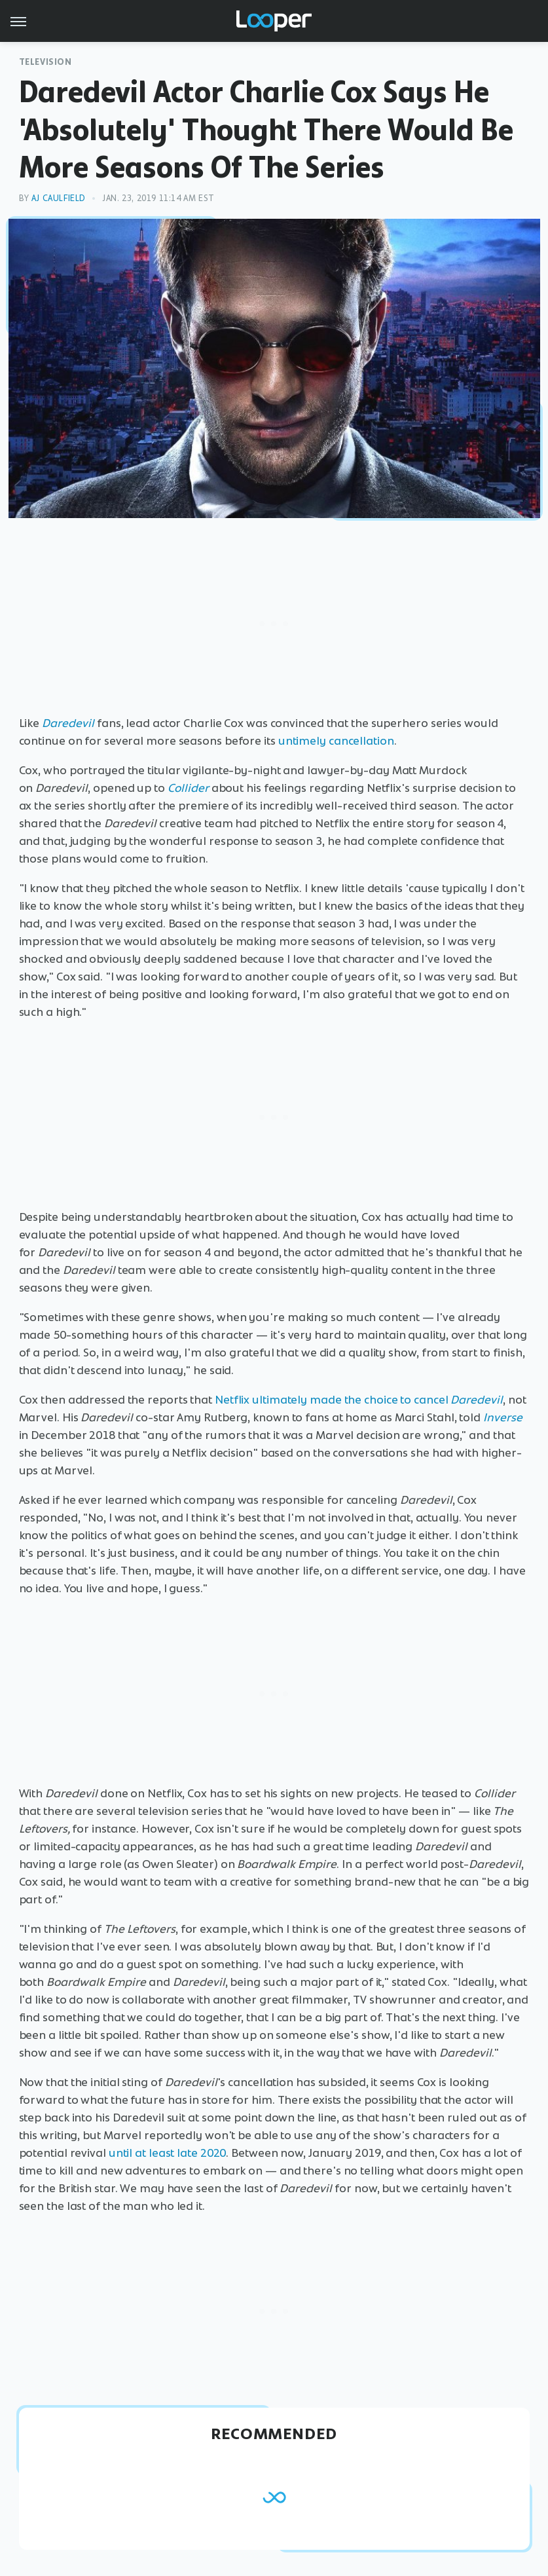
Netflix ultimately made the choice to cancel (359, 1400)
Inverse (502, 1417)
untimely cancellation (336, 741)
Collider (188, 788)
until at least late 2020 (168, 2153)
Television (45, 62)
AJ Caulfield (58, 198)
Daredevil (68, 723)
